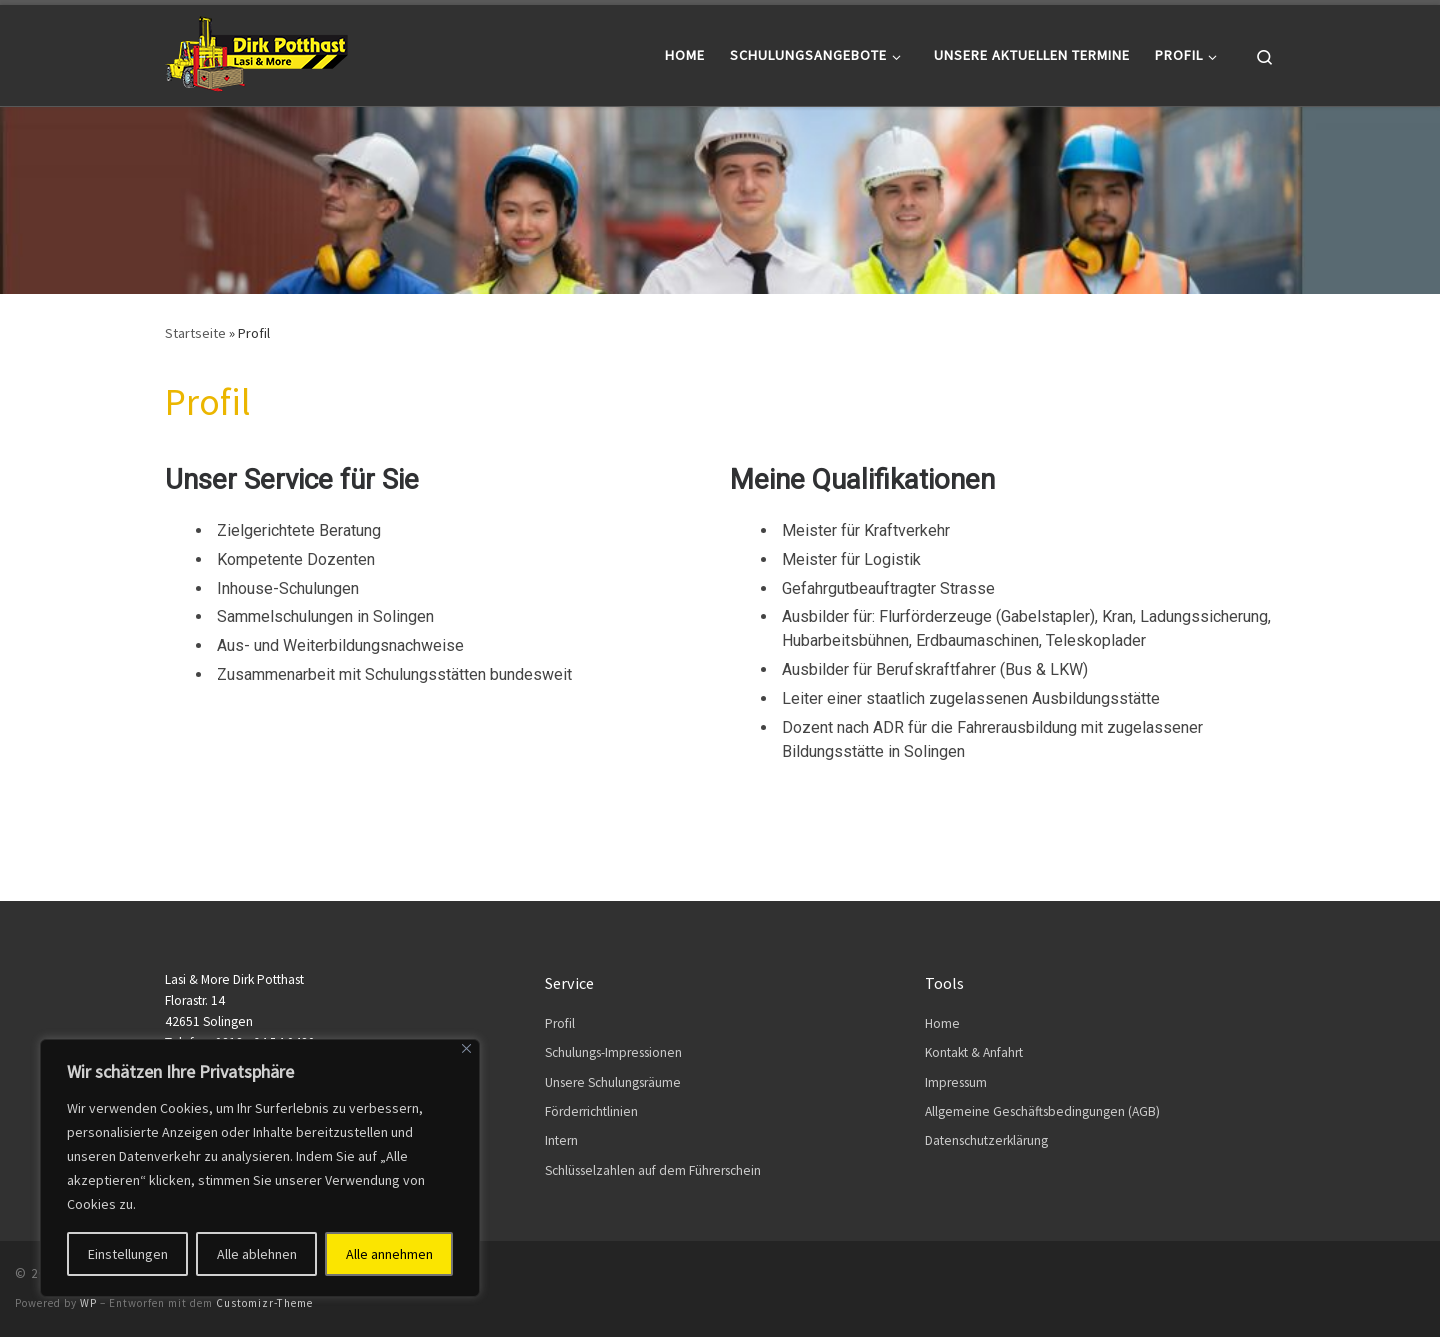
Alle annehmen (389, 1254)
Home (942, 1023)
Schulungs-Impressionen (613, 1052)
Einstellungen (128, 1254)
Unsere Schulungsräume (613, 1082)
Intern (561, 1140)
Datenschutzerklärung (986, 1140)
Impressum (956, 1082)
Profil (560, 1023)
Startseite (195, 333)
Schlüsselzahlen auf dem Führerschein (653, 1170)
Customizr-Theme (264, 1303)
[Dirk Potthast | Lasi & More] (256, 51)
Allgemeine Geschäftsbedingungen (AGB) (1042, 1111)
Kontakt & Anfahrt (974, 1052)
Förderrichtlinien (591, 1111)
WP (88, 1303)
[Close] (466, 1048)
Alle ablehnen (257, 1254)
